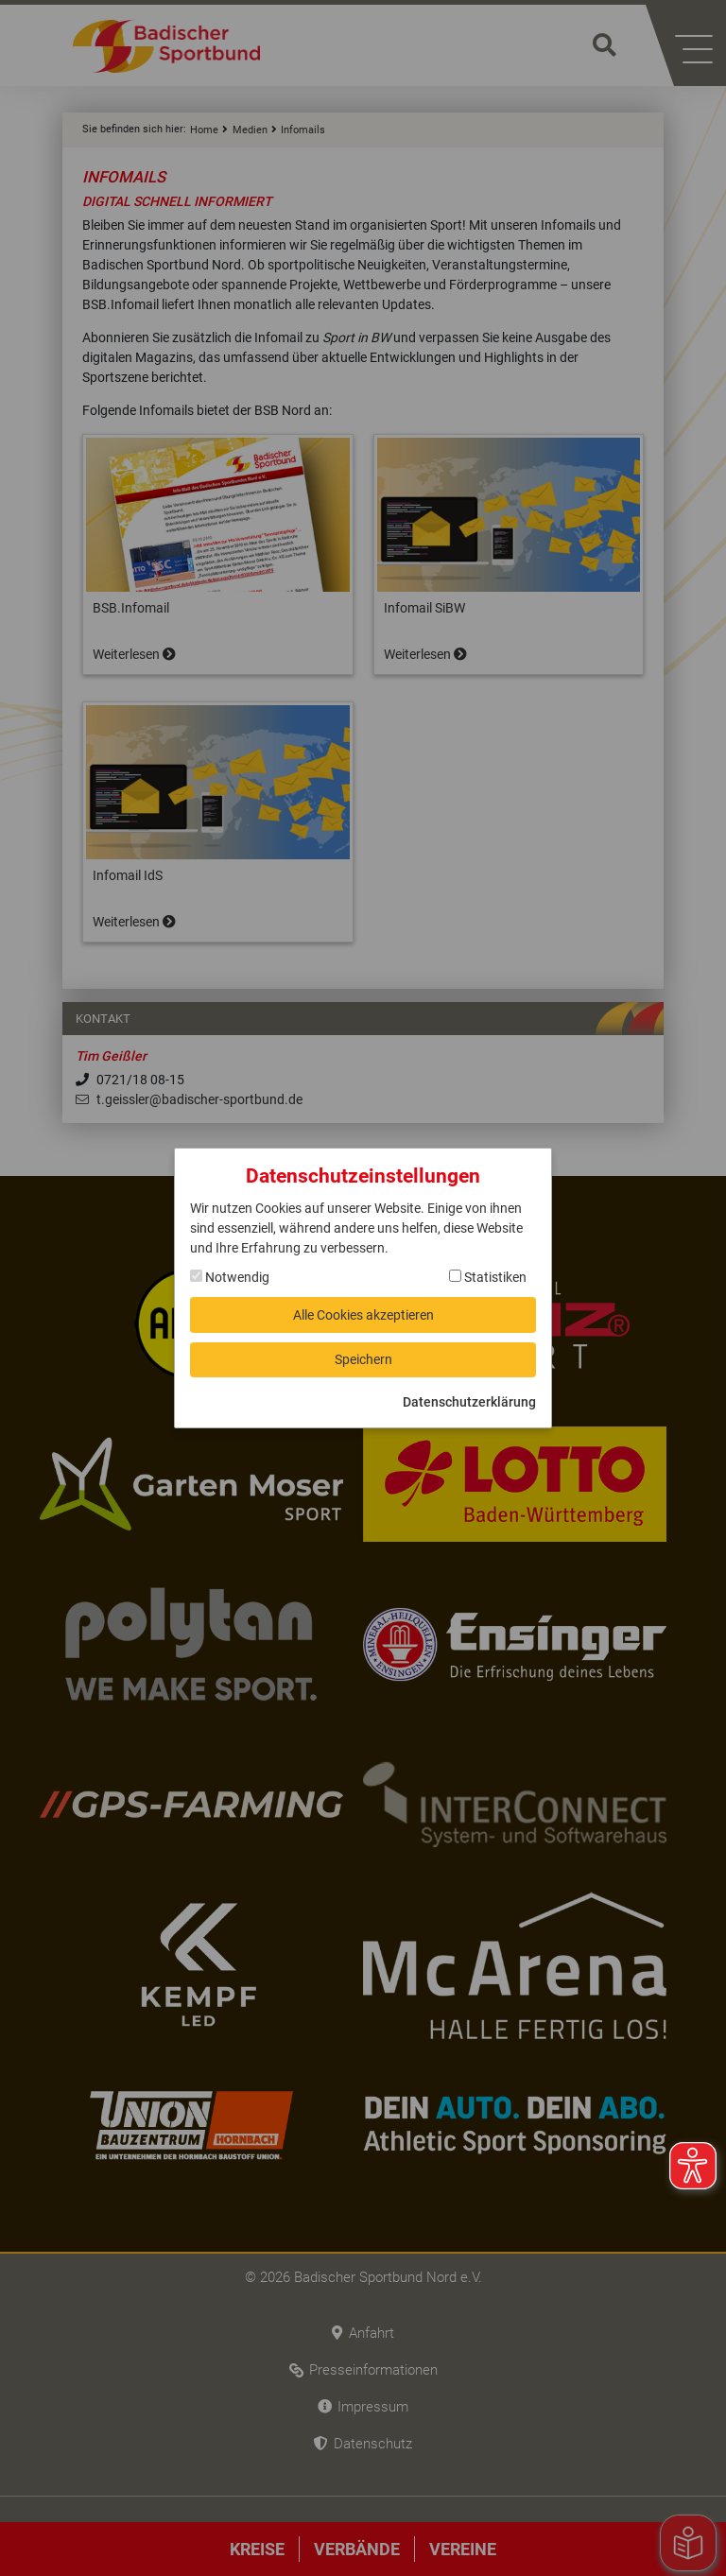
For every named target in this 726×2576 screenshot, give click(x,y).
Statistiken (488, 1277)
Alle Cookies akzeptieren (363, 1314)
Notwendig (229, 1277)
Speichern (363, 1359)
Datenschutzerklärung (469, 1401)
